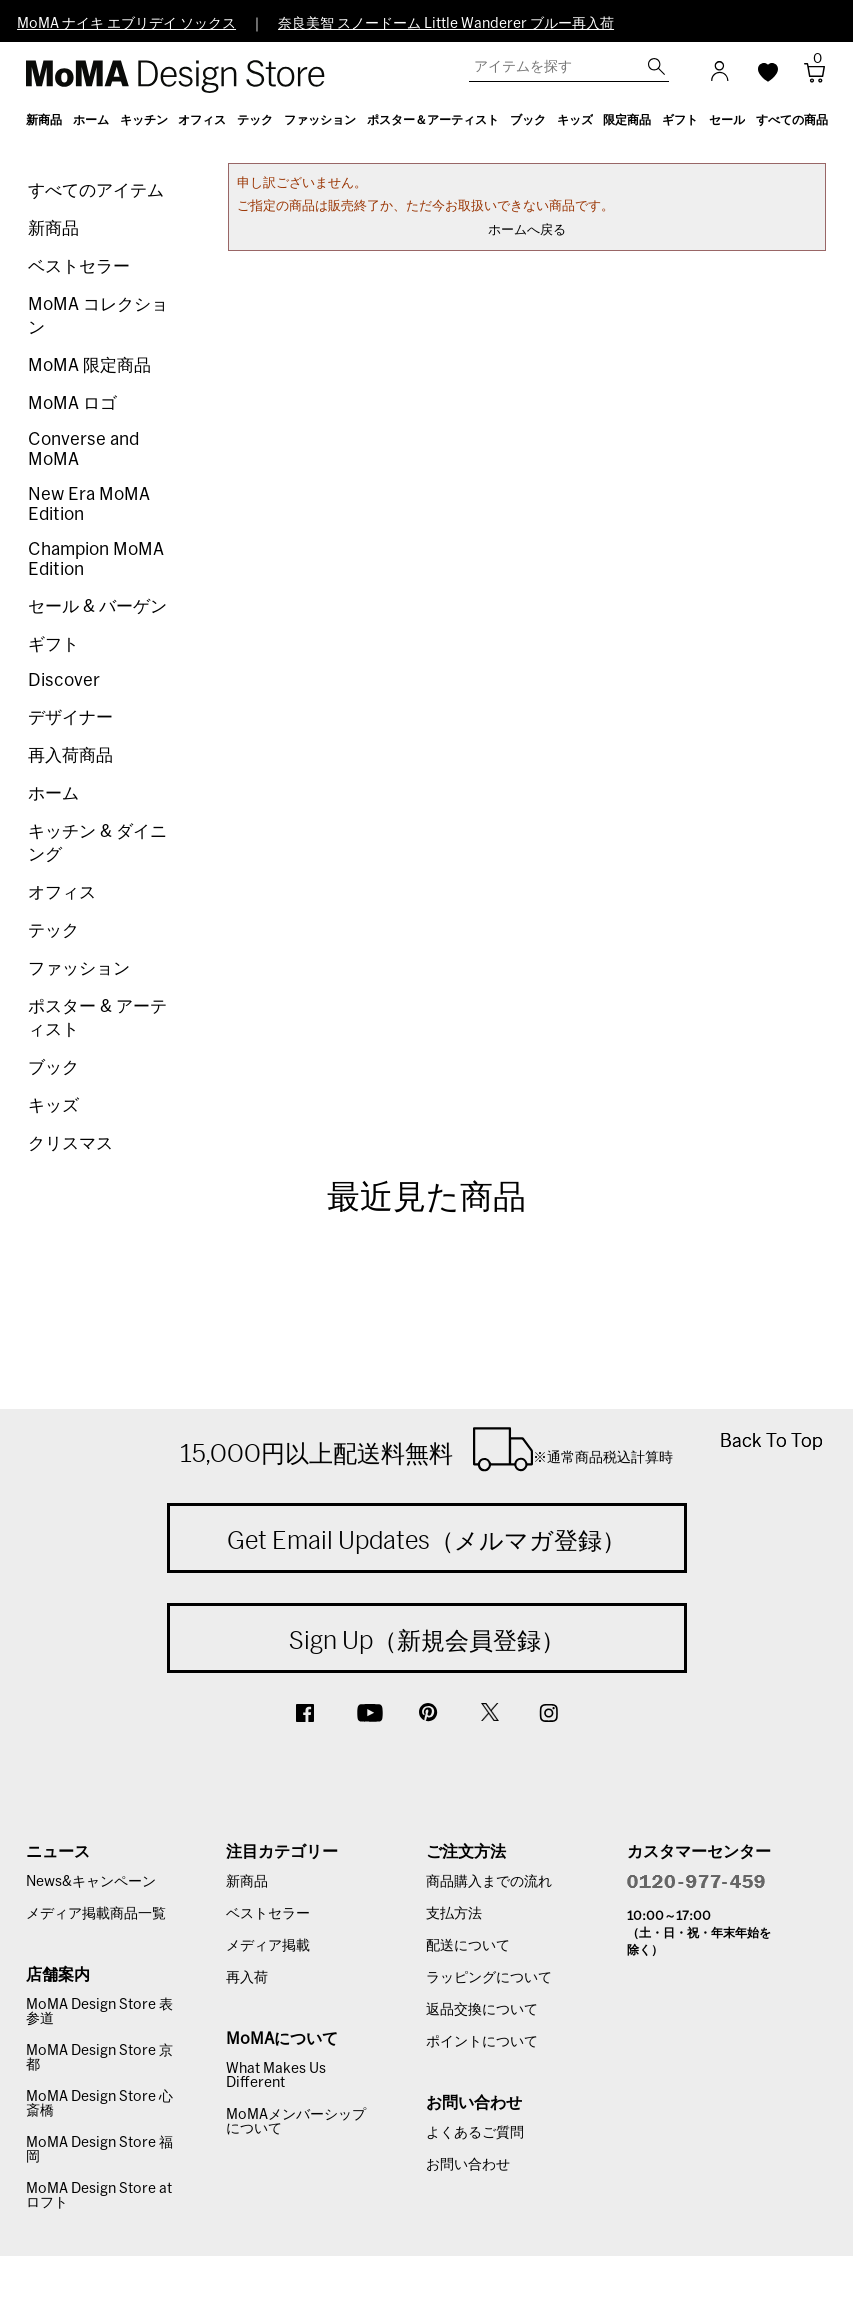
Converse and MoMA (83, 449)
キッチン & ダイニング (97, 843)
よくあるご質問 (475, 2133)
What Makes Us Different (276, 2076)
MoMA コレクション (98, 316)
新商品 (53, 228)
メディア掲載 (268, 1946)
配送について (468, 1946)
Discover (64, 680)
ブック (53, 1067)
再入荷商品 (70, 755)
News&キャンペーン (91, 1882)
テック (53, 930)
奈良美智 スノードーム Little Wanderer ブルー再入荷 (446, 24)
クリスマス (70, 1143)
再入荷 (247, 1978)
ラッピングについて (489, 1978)
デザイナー (70, 717)
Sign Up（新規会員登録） (427, 1640)
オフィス (62, 892)
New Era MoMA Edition (89, 504)
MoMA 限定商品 (89, 365)
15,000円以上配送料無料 (426, 1449)
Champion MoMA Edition (96, 559)
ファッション (79, 968)
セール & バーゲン (97, 606)
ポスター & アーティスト (97, 1018)
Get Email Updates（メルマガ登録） (426, 1540)
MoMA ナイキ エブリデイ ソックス (126, 24)
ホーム (53, 793)
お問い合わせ (468, 2165)
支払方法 (454, 1914)
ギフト (53, 644)
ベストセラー (79, 266)
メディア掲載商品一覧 (96, 1914)
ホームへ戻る (527, 230)
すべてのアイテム (96, 190)
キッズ (53, 1105)
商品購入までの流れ (489, 1882)
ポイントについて (482, 2042)
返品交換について (482, 2010)
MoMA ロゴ (72, 403)
